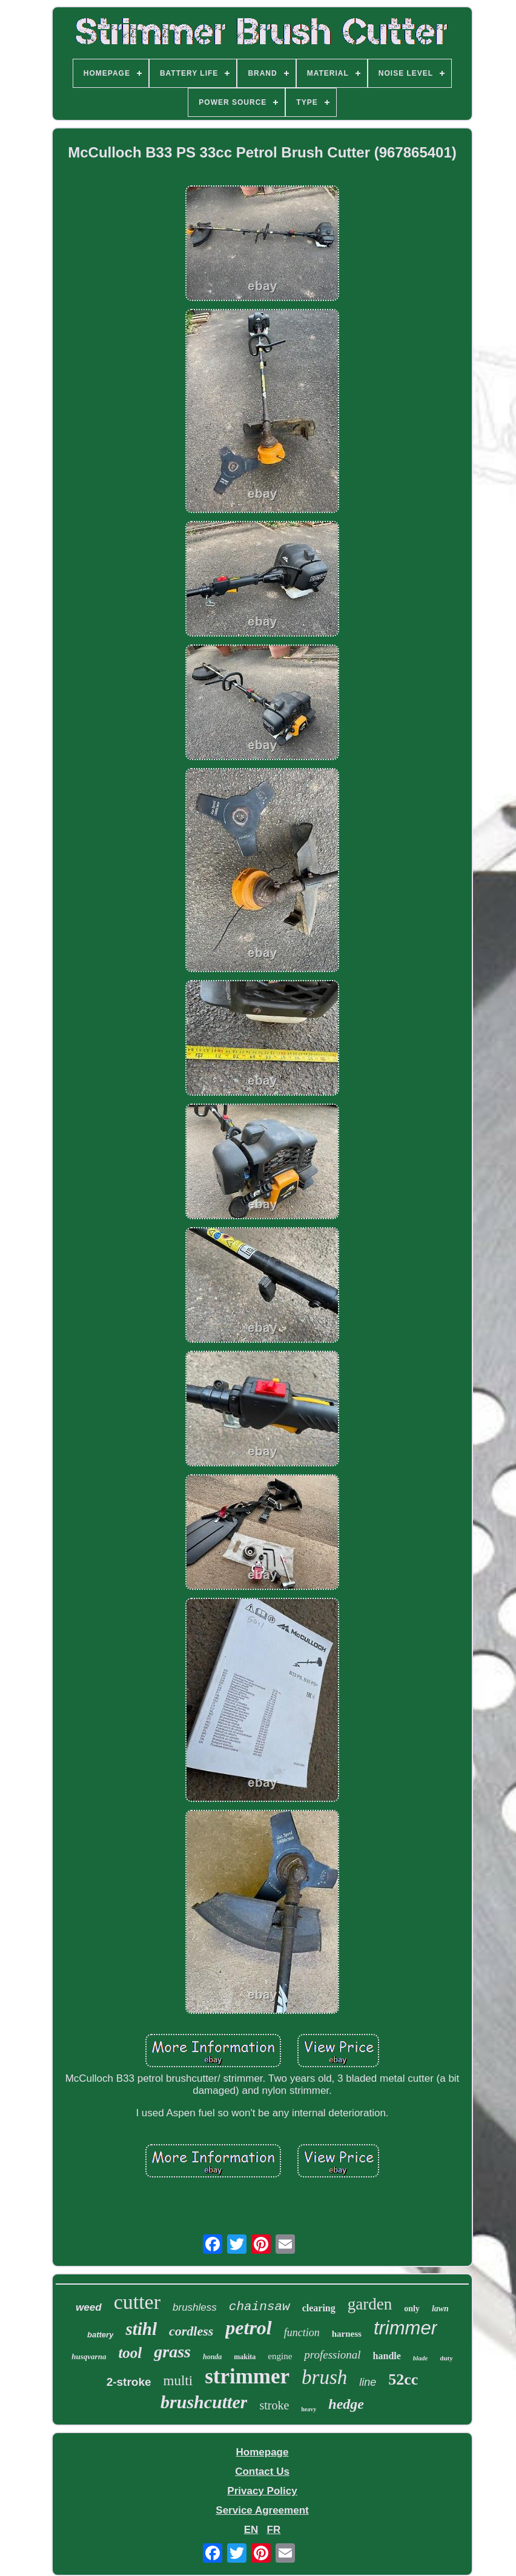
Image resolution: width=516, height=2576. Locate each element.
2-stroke (129, 2382)
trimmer (405, 2328)
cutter (137, 2302)
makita (245, 2357)
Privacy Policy (262, 2491)
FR (274, 2529)
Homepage (262, 2452)
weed (89, 2307)
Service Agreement (262, 2510)
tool (130, 2353)
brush (324, 2377)
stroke (274, 2405)
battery (100, 2334)
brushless (195, 2307)
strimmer (247, 2376)
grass (172, 2351)
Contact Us (262, 2471)
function (302, 2332)
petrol (248, 2328)
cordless (191, 2331)
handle (387, 2356)
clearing (319, 2308)
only (412, 2308)
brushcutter (203, 2402)
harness (347, 2334)
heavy (308, 2409)
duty (446, 2358)
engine (280, 2356)
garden (370, 2304)
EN (251, 2529)
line (367, 2382)
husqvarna (88, 2356)
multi (178, 2380)
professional (332, 2354)
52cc (403, 2379)
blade (420, 2358)
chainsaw (259, 2307)
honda (212, 2357)
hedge (346, 2404)
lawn (440, 2308)
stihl (141, 2329)
